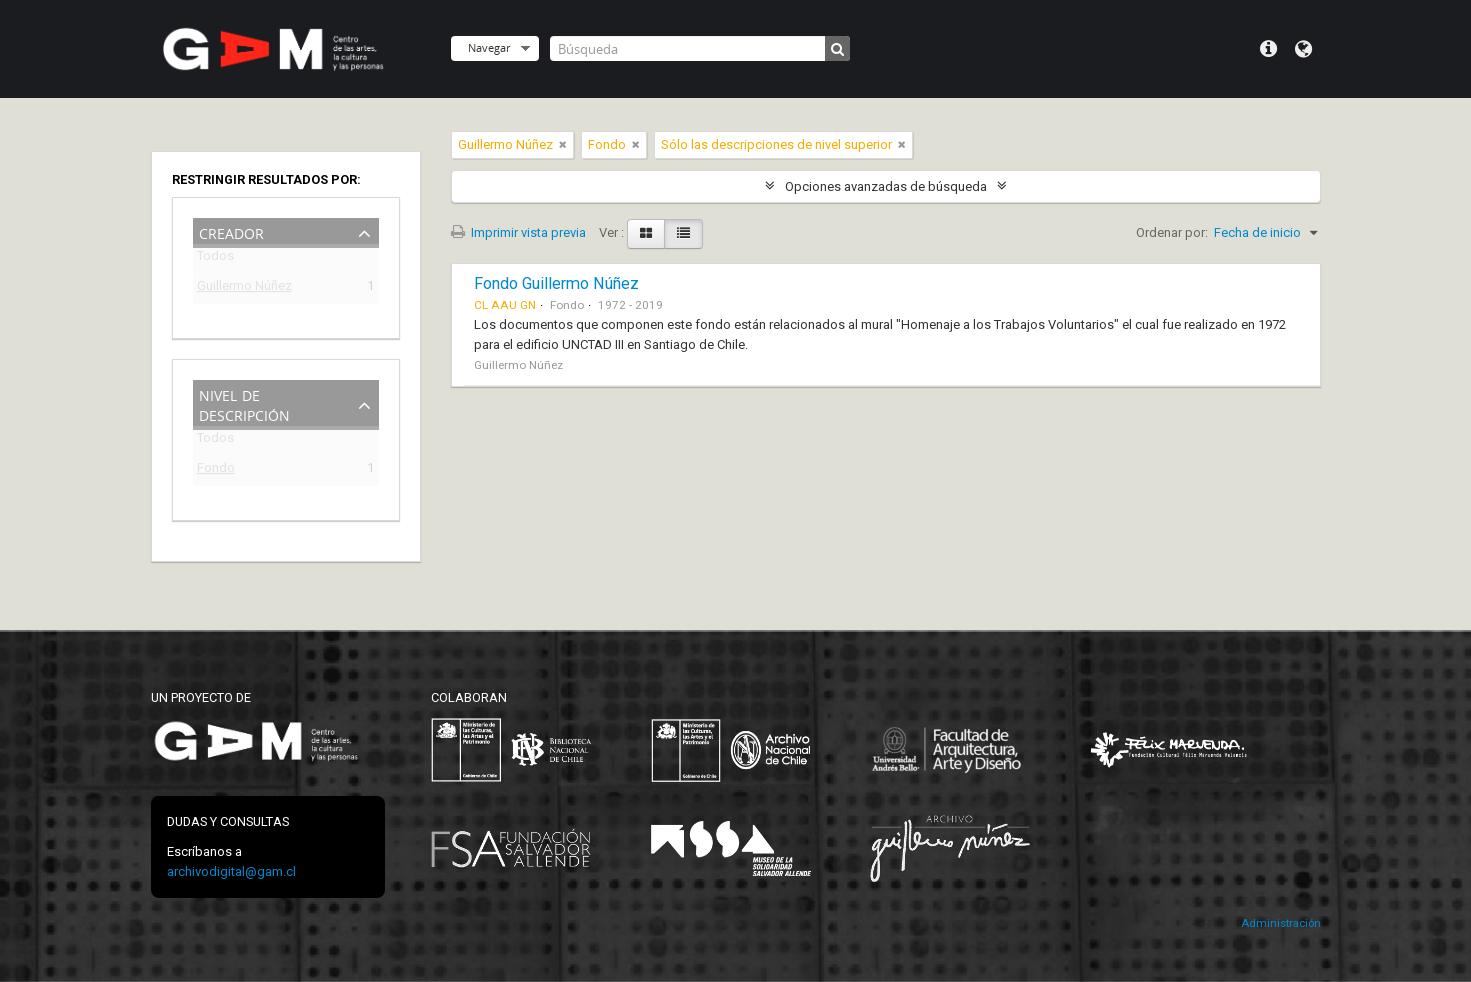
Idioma (1303, 49)
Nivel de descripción (244, 403)
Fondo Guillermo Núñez (556, 283)
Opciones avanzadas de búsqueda (886, 186)
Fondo (216, 470)
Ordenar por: (1172, 232)
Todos (215, 259)
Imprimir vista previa (518, 232)
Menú (1268, 49)
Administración (1281, 923)
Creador (231, 231)
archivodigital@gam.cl (231, 871)
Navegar (489, 47)
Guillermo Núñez (244, 288)
